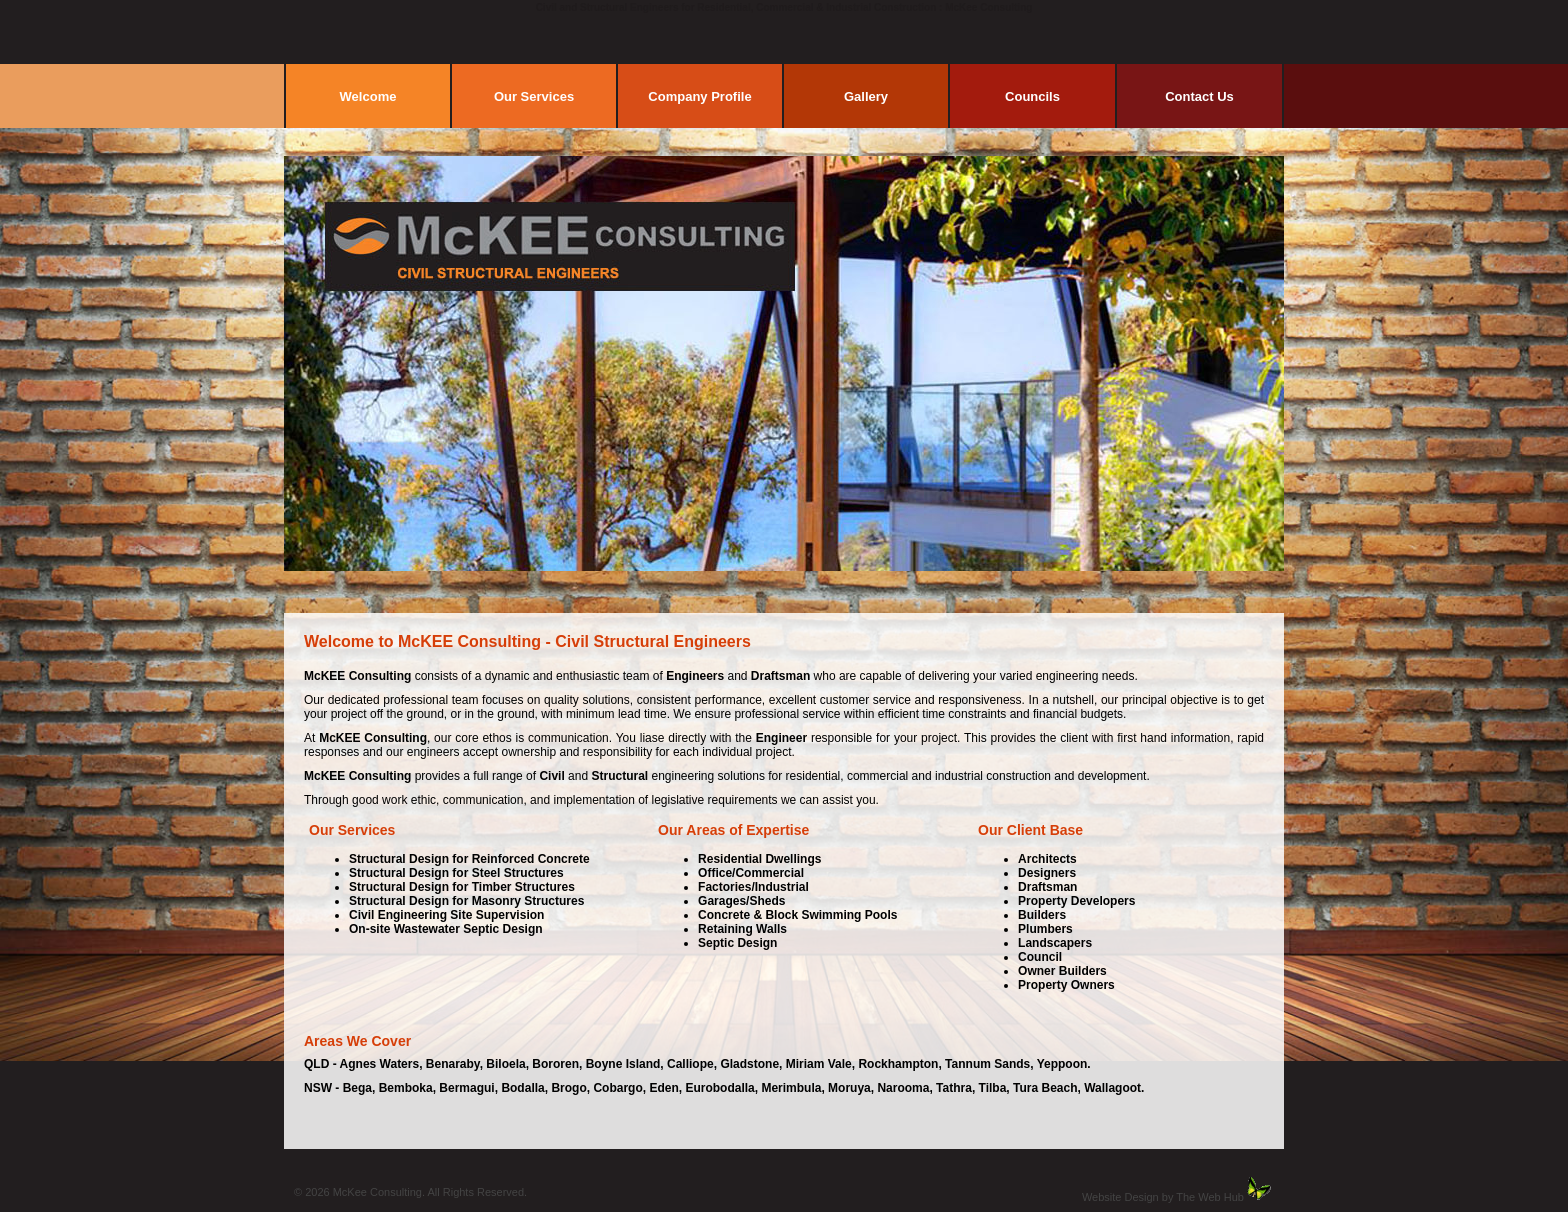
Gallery (866, 96)
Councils (1032, 96)
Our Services (534, 96)
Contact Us (1199, 96)
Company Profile (699, 96)
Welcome (368, 96)
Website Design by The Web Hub (1163, 1197)
